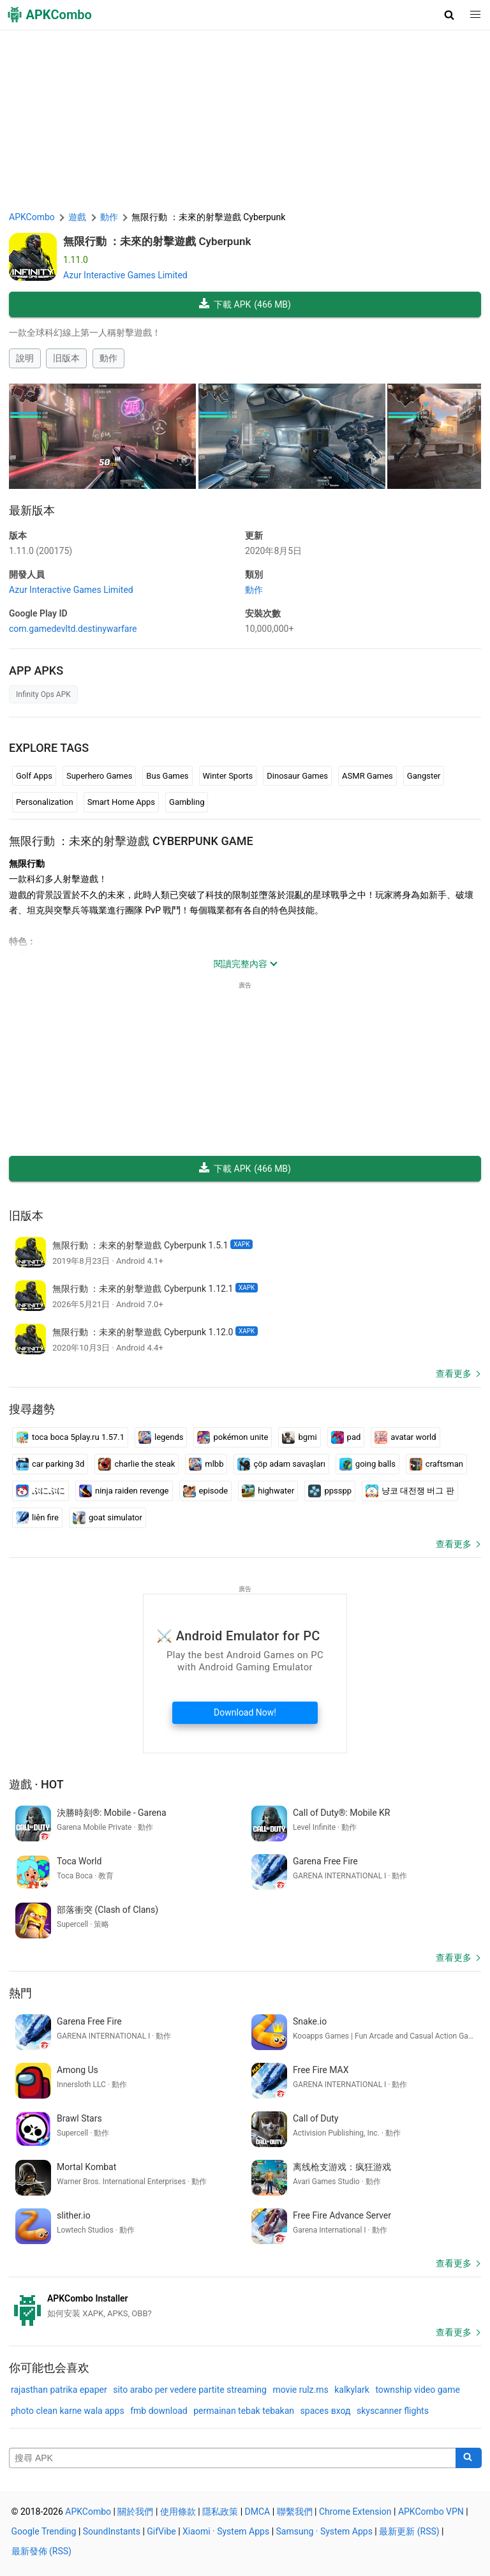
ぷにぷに (40, 1491)
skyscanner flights (393, 2411)
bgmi (299, 1437)
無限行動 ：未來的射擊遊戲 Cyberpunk (157, 241)
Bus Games (167, 776)
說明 (25, 358)
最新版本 (32, 510)
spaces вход (326, 2411)
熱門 (20, 1993)
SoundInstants (111, 2531)
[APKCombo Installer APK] (245, 2306)
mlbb (206, 1464)
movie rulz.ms (300, 2390)
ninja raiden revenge (124, 1491)
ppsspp (330, 1491)
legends (160, 1437)
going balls (367, 1464)
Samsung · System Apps (324, 2531)
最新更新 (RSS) (409, 2531)
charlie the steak (136, 1464)
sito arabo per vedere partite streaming (190, 2390)
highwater (268, 1491)
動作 (108, 358)
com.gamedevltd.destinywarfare (73, 629)
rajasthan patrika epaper (59, 2390)
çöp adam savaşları (281, 1464)
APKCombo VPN (431, 2511)
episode (205, 1491)
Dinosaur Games (297, 776)
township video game (417, 2390)
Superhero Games (99, 776)
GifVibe (161, 2531)
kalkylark (351, 2390)
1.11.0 (40, 551)
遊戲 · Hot (36, 1784)
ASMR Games (367, 776)
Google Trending (44, 2531)
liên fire (37, 1517)
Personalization (44, 802)
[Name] (232, 2458)
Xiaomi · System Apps (225, 2531)
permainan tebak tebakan (243, 2411)
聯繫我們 (295, 2511)
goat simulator (107, 1517)
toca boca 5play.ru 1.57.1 (70, 1437)
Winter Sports (228, 776)
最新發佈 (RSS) (41, 2551)
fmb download (159, 2411)
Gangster (424, 776)
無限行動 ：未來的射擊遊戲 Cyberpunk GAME (131, 841)
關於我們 (135, 2511)
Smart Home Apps (121, 802)
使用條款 (178, 2511)
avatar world (405, 1437)
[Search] (469, 2458)
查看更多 (453, 1373)
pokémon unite (232, 1437)
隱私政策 (220, 2511)
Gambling (186, 802)
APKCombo (32, 217)
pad (346, 1437)
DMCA (258, 2511)
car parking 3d (50, 1464)
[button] (449, 14)
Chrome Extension (355, 2511)
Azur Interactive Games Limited (125, 275)
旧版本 (66, 358)
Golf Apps (34, 776)
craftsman (436, 1464)
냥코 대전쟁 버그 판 (410, 1491)
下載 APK (245, 304)
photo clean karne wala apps (67, 2411)
